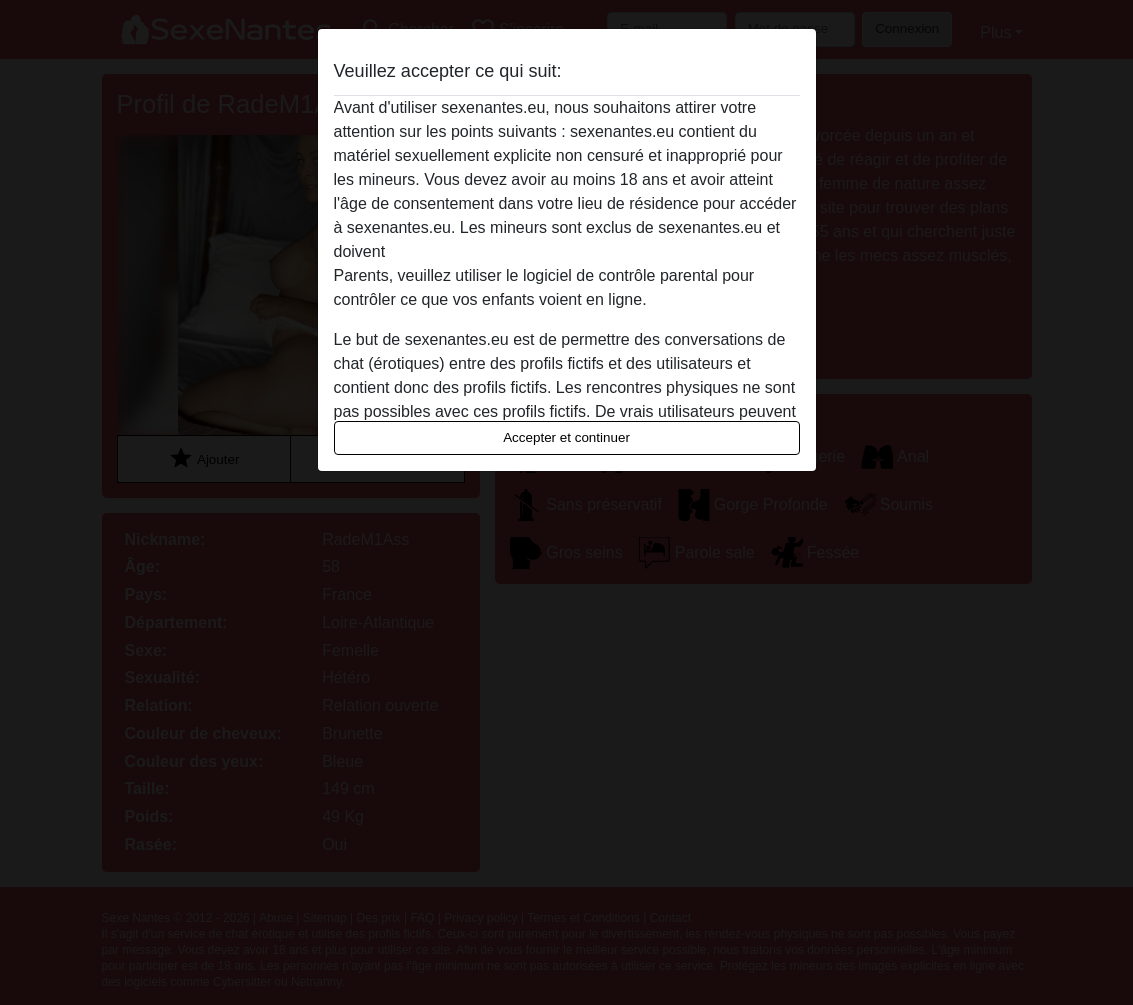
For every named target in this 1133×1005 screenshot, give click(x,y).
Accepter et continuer (566, 437)
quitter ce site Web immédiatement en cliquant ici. (566, 251)
